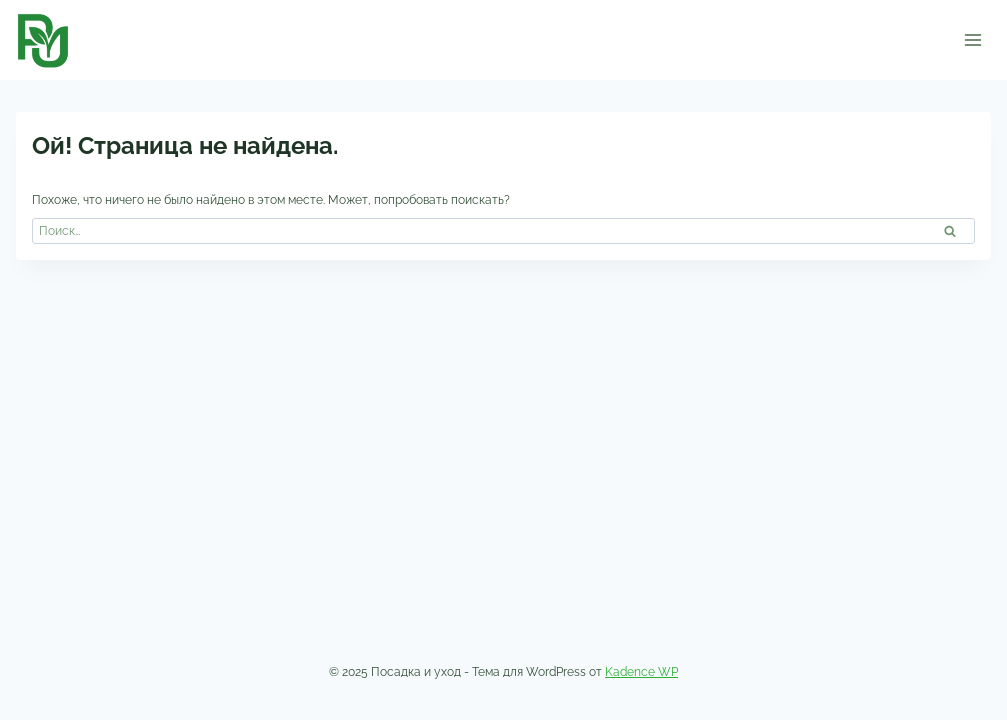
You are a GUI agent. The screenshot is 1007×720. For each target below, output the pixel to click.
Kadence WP (641, 672)
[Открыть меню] (972, 39)
